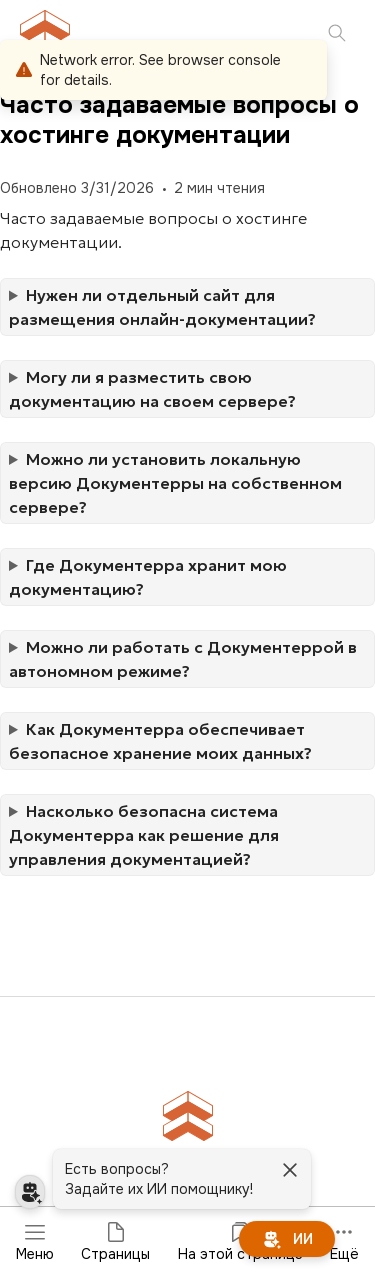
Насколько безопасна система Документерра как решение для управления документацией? (144, 835)
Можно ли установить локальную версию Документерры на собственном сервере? (175, 483)
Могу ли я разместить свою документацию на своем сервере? (154, 389)
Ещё (344, 1241)
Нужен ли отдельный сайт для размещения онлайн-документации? (164, 307)
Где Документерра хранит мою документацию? (148, 577)
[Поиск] (337, 35)
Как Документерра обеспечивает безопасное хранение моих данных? (162, 741)
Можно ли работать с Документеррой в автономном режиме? (183, 659)
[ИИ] (287, 1239)
